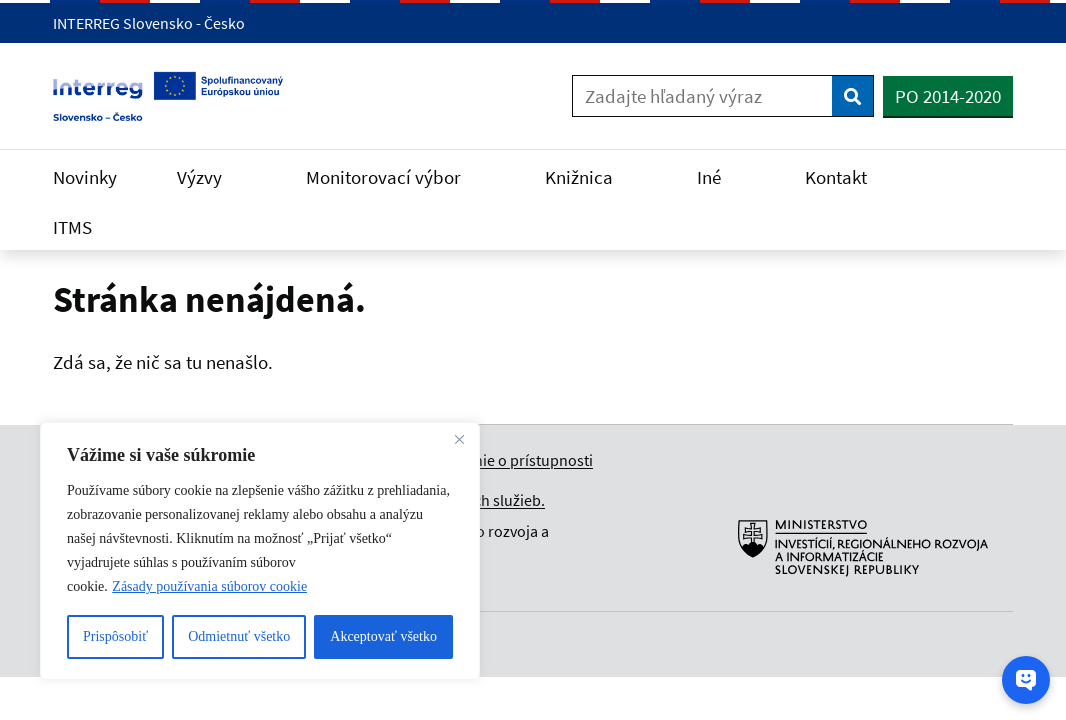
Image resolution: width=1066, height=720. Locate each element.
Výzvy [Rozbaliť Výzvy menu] (211, 177)
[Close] (459, 439)
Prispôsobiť (115, 636)
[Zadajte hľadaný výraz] (702, 96)
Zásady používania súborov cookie (209, 586)
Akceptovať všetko (383, 636)
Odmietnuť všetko (239, 636)
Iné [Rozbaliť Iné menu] (721, 177)
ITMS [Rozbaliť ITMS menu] (84, 227)
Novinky (85, 177)
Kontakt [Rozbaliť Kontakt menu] (848, 177)
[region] (260, 551)
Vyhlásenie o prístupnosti (508, 460)
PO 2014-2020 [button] (948, 96)
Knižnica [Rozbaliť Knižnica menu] (591, 177)
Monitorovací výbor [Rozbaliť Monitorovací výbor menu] (395, 177)
